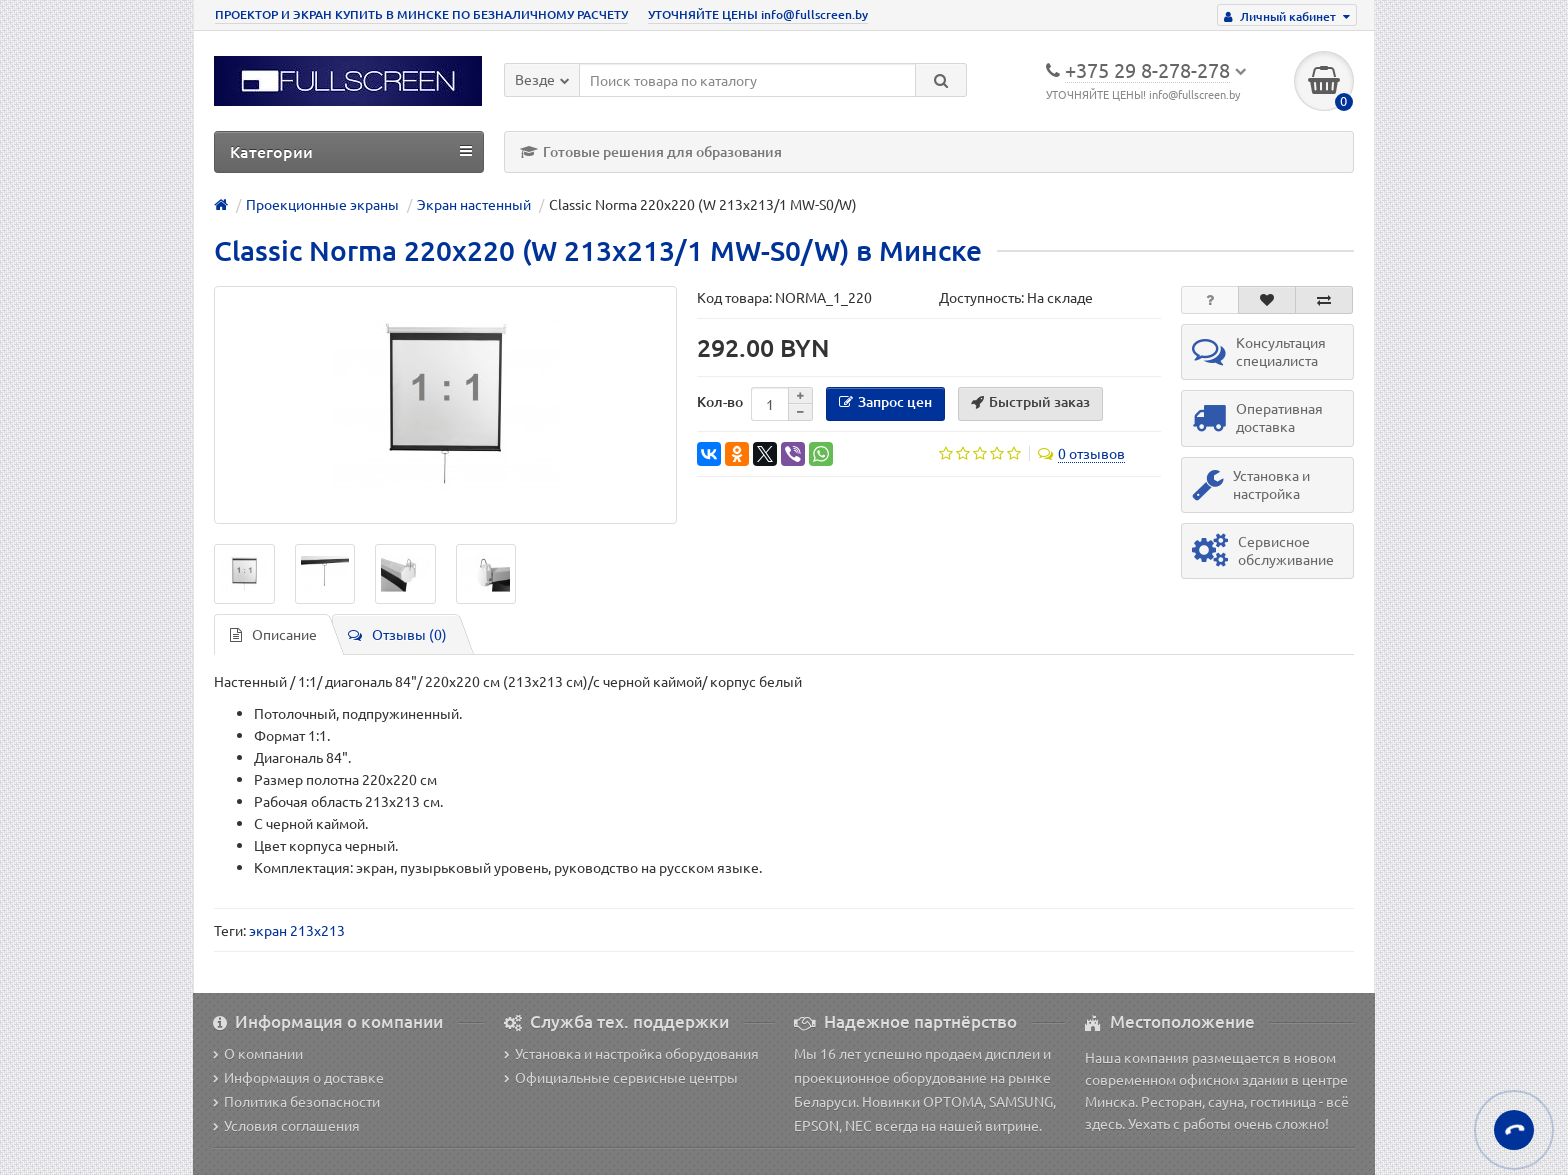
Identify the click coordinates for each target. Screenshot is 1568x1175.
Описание (273, 634)
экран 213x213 (297, 930)
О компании (258, 1053)
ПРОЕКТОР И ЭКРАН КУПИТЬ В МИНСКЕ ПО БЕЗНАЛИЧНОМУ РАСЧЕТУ (421, 14)
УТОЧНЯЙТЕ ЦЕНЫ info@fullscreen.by (758, 14)
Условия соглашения (286, 1125)
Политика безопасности (296, 1101)
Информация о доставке (298, 1077)
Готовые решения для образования (651, 151)
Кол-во (720, 401)
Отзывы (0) (397, 634)
